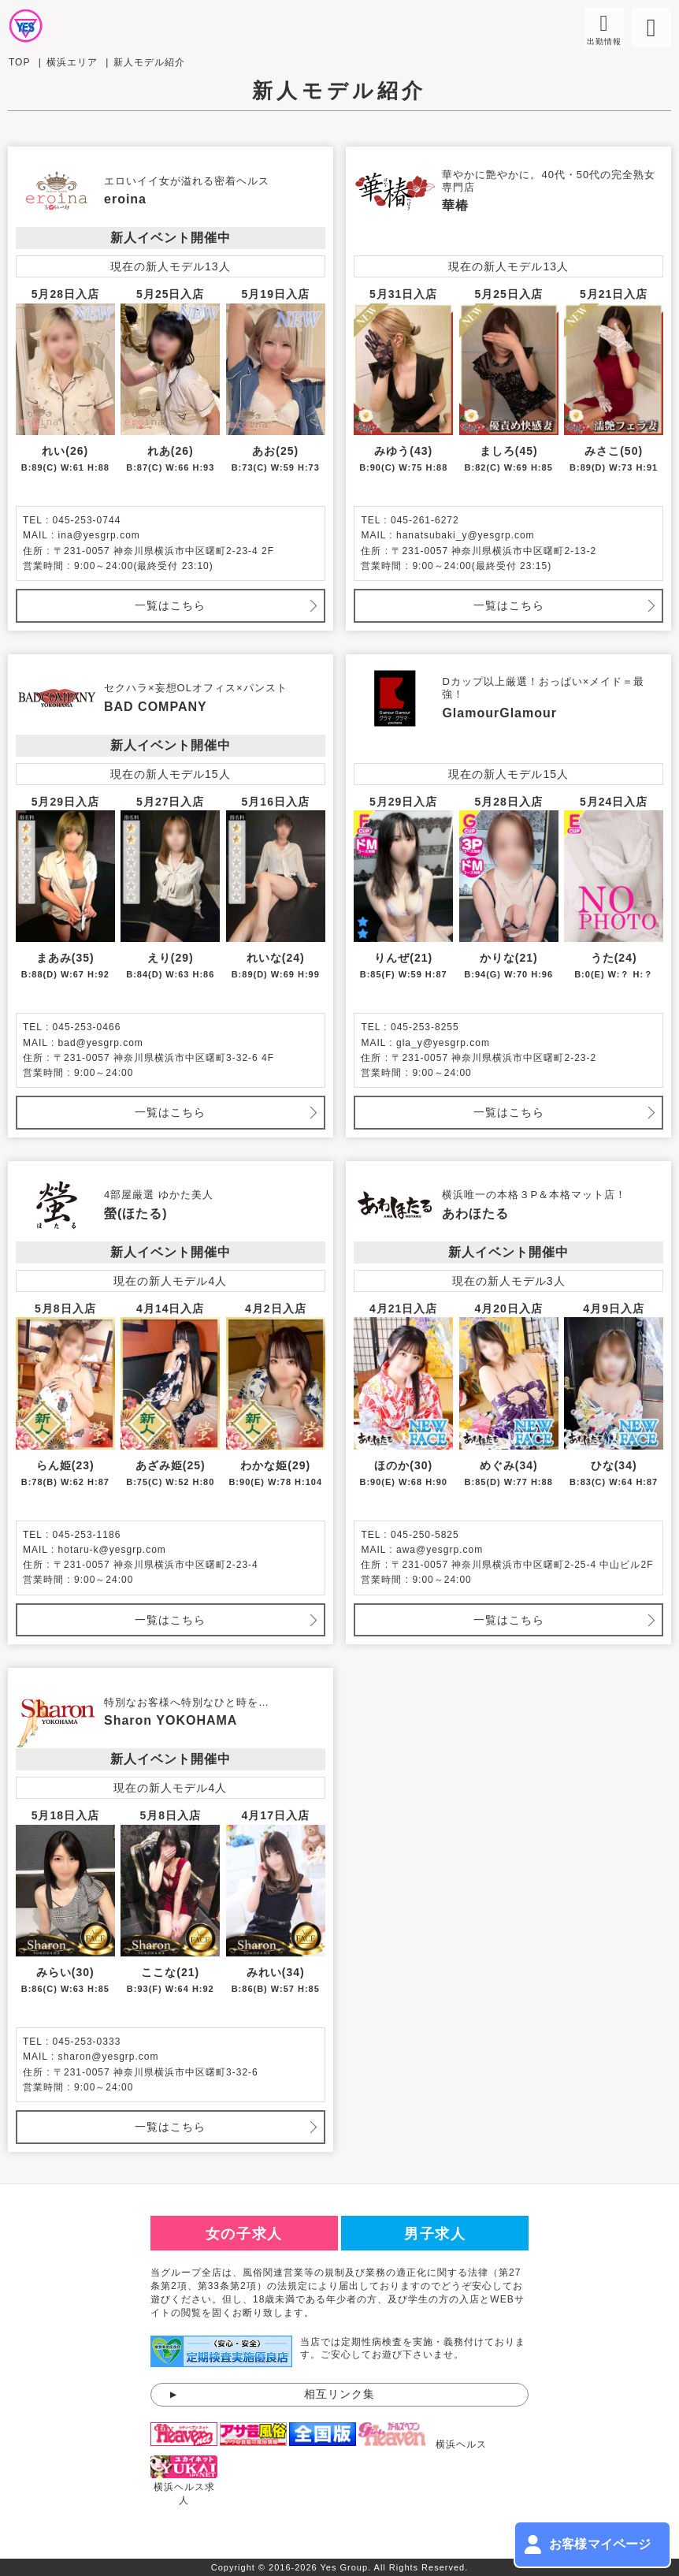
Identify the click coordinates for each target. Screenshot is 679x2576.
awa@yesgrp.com (439, 1549)
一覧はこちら (170, 605)
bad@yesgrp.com (100, 1042)
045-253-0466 (87, 1027)
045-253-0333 (87, 2041)
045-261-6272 (425, 520)
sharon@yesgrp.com (108, 2056)
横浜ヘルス (461, 2444)
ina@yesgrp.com (99, 535)
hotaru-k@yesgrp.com (112, 1549)
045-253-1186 (87, 1534)
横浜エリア (72, 62)
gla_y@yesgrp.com (443, 1042)
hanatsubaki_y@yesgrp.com (465, 535)
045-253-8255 (425, 1027)
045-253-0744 (87, 520)
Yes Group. (346, 2567)
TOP (19, 62)
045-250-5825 (425, 1534)
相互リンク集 (339, 2394)
